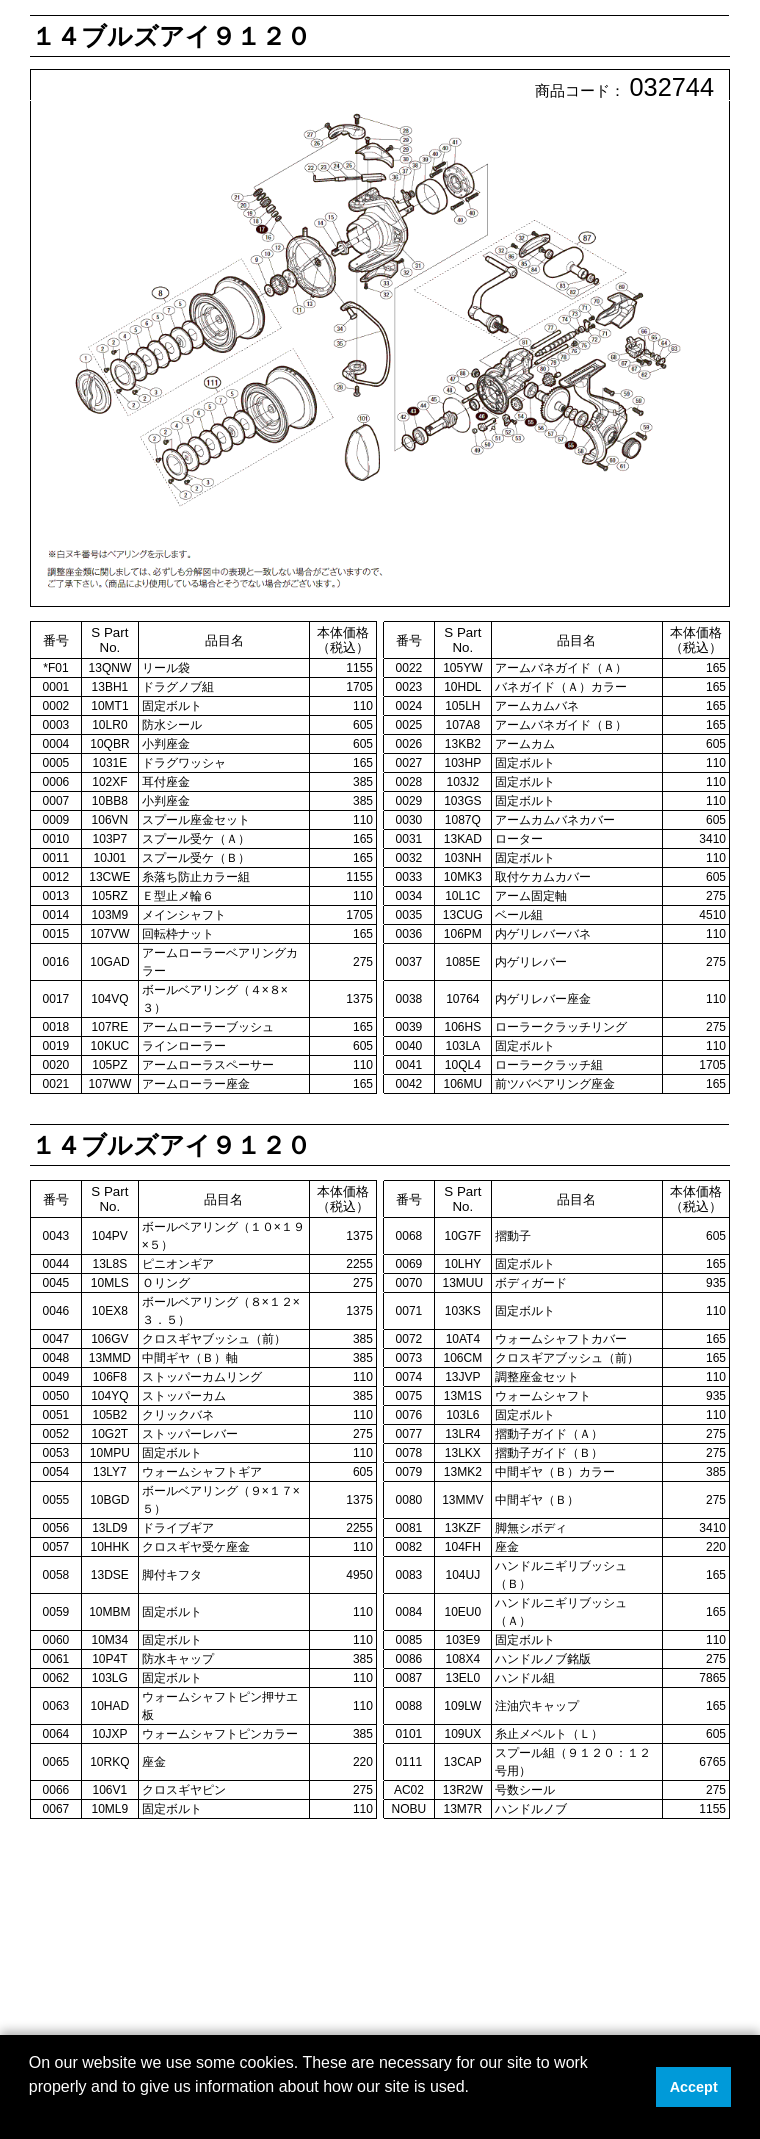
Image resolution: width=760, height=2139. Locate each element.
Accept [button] (694, 2087)
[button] (32, 2113)
